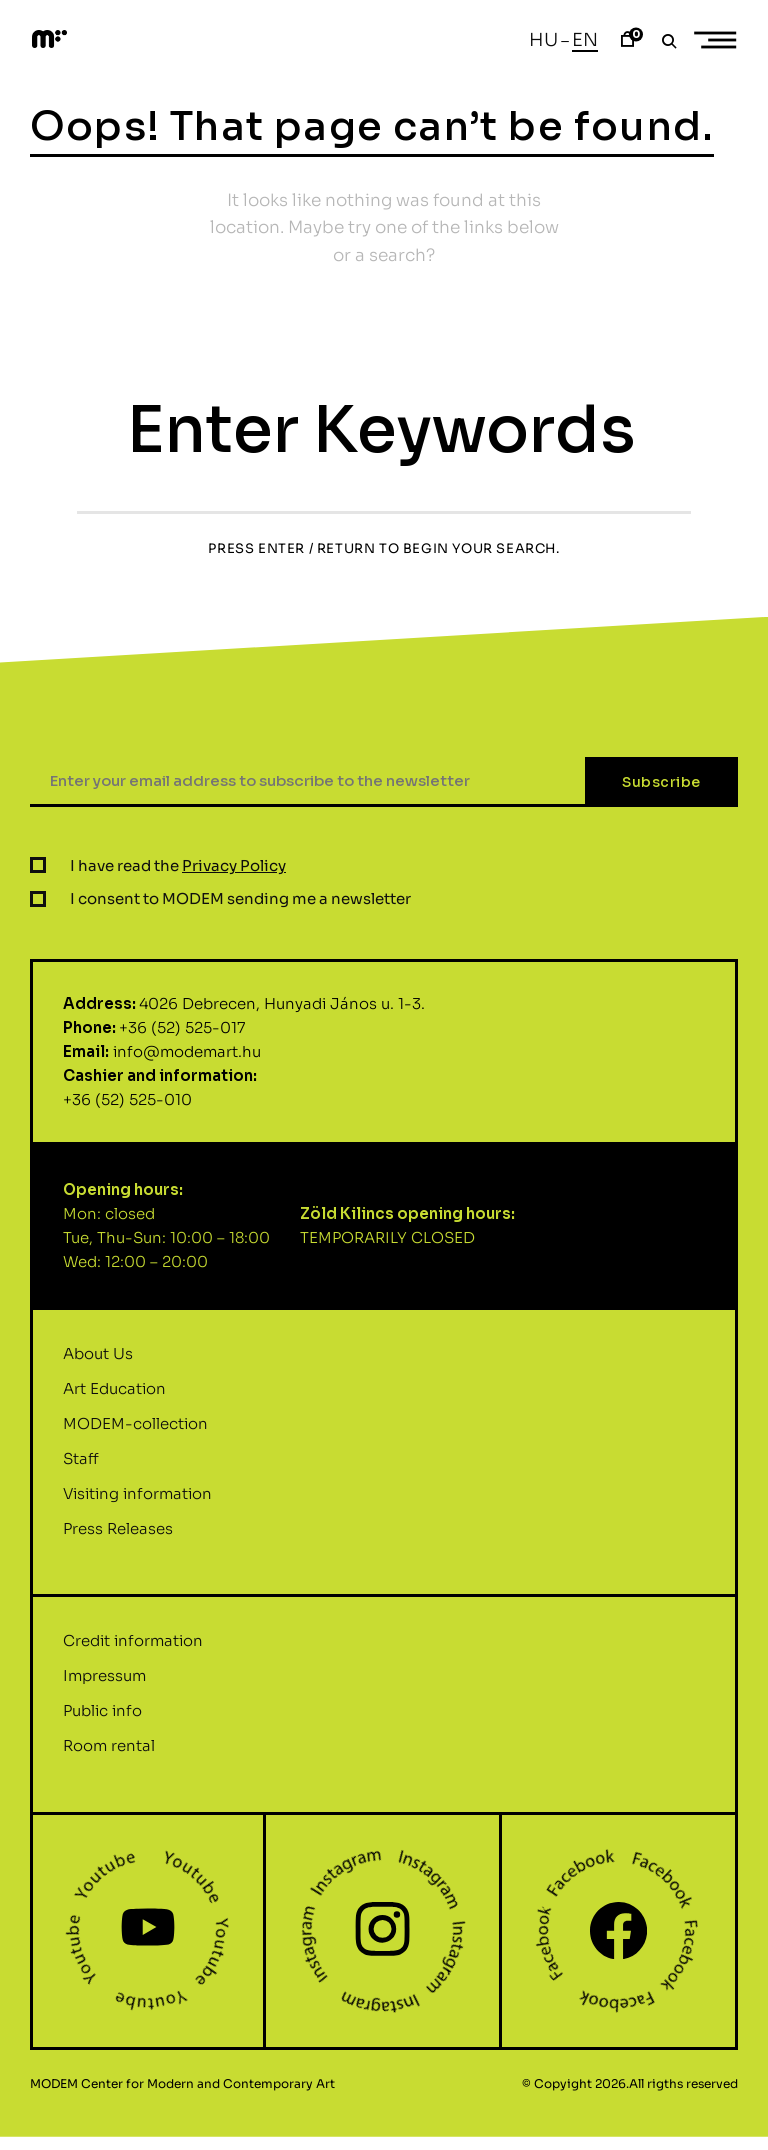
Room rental (109, 1843)
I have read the (178, 962)
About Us (98, 1450)
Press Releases (118, 1625)
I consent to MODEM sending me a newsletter (240, 996)
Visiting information (137, 1590)
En (585, 40)
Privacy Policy (234, 962)
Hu (543, 40)
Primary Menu (722, 40)
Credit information (133, 1738)
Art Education (114, 1485)
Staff (81, 1555)
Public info (102, 1808)
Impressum (104, 1773)
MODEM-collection (135, 1520)
